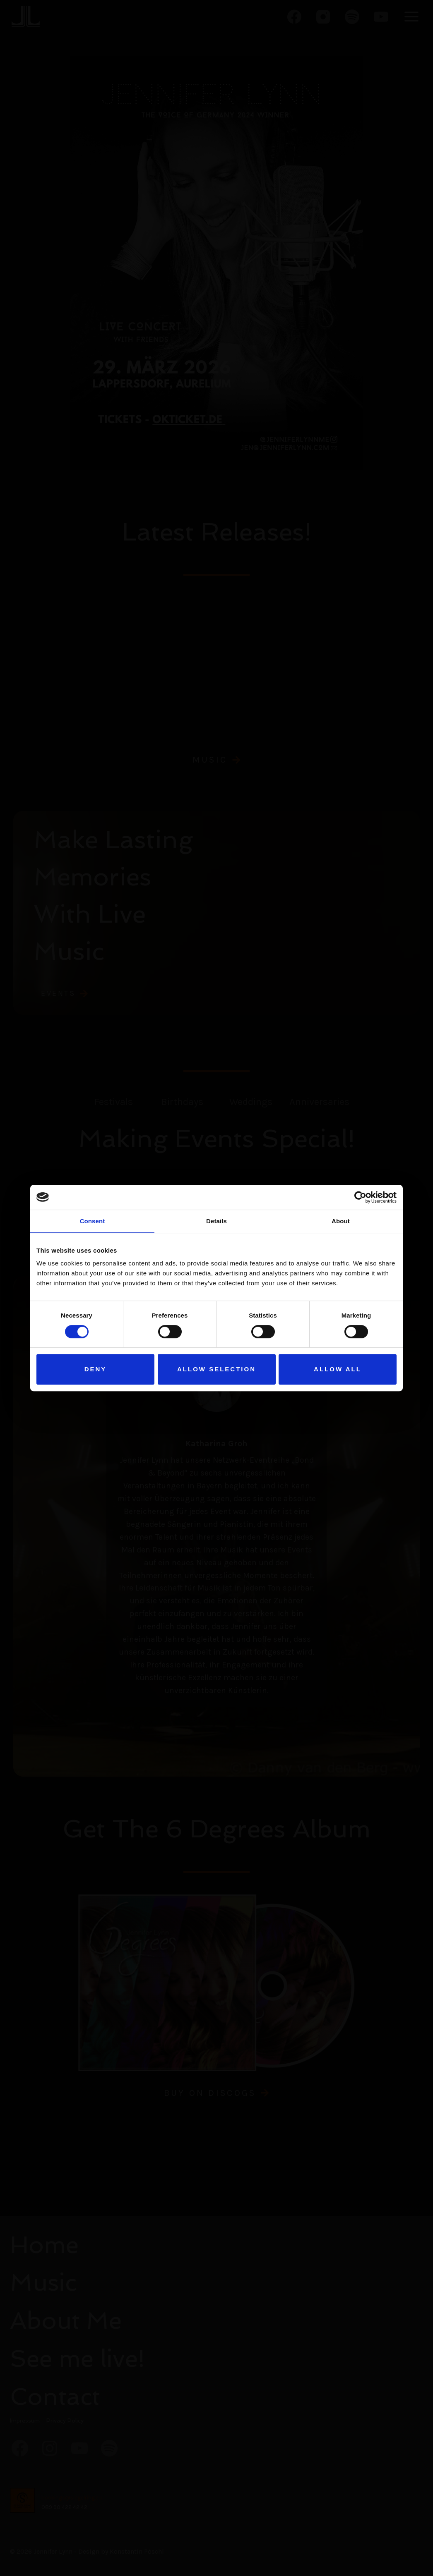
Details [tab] (216, 1221)
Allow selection (216, 1369)
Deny (95, 1369)
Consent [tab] (92, 1221)
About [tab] (341, 1221)
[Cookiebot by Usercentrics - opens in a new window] (360, 1197)
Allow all (337, 1369)
